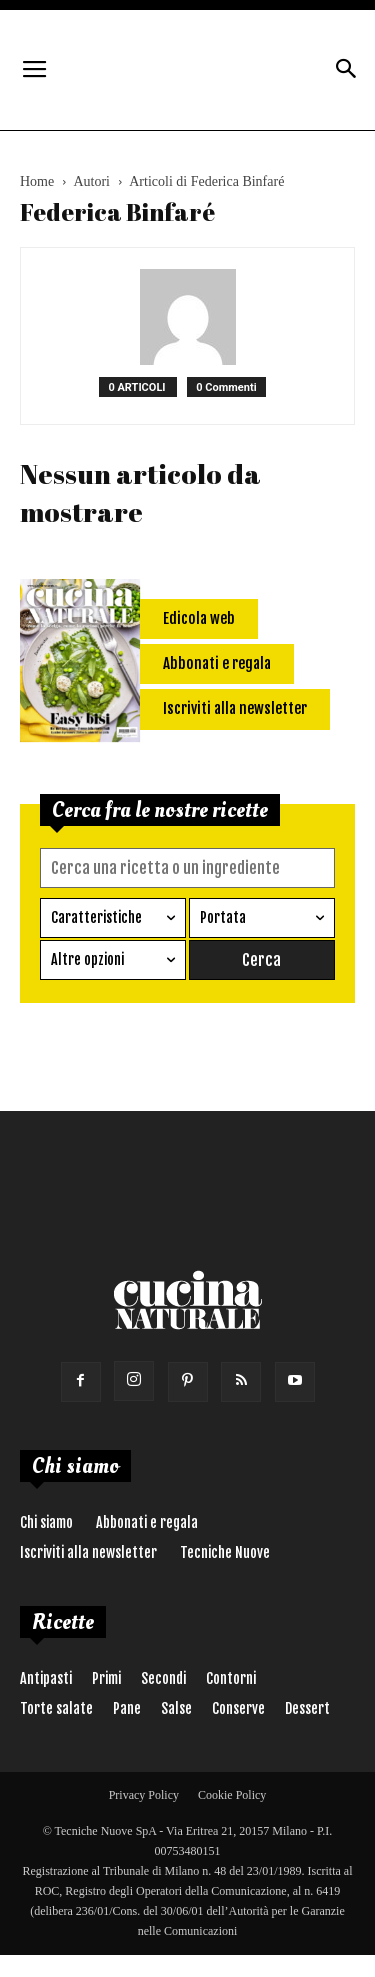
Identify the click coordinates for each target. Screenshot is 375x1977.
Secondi (163, 1678)
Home (37, 181)
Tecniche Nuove (225, 1552)
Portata (223, 917)
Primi (106, 1678)
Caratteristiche (96, 917)
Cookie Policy (232, 1795)
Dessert (307, 1708)
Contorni (231, 1678)
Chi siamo (46, 1522)
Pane (127, 1708)
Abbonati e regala (147, 1522)
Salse (176, 1708)
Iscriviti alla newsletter (88, 1552)
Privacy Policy (144, 1795)
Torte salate (56, 1708)
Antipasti (46, 1678)
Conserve (238, 1708)
